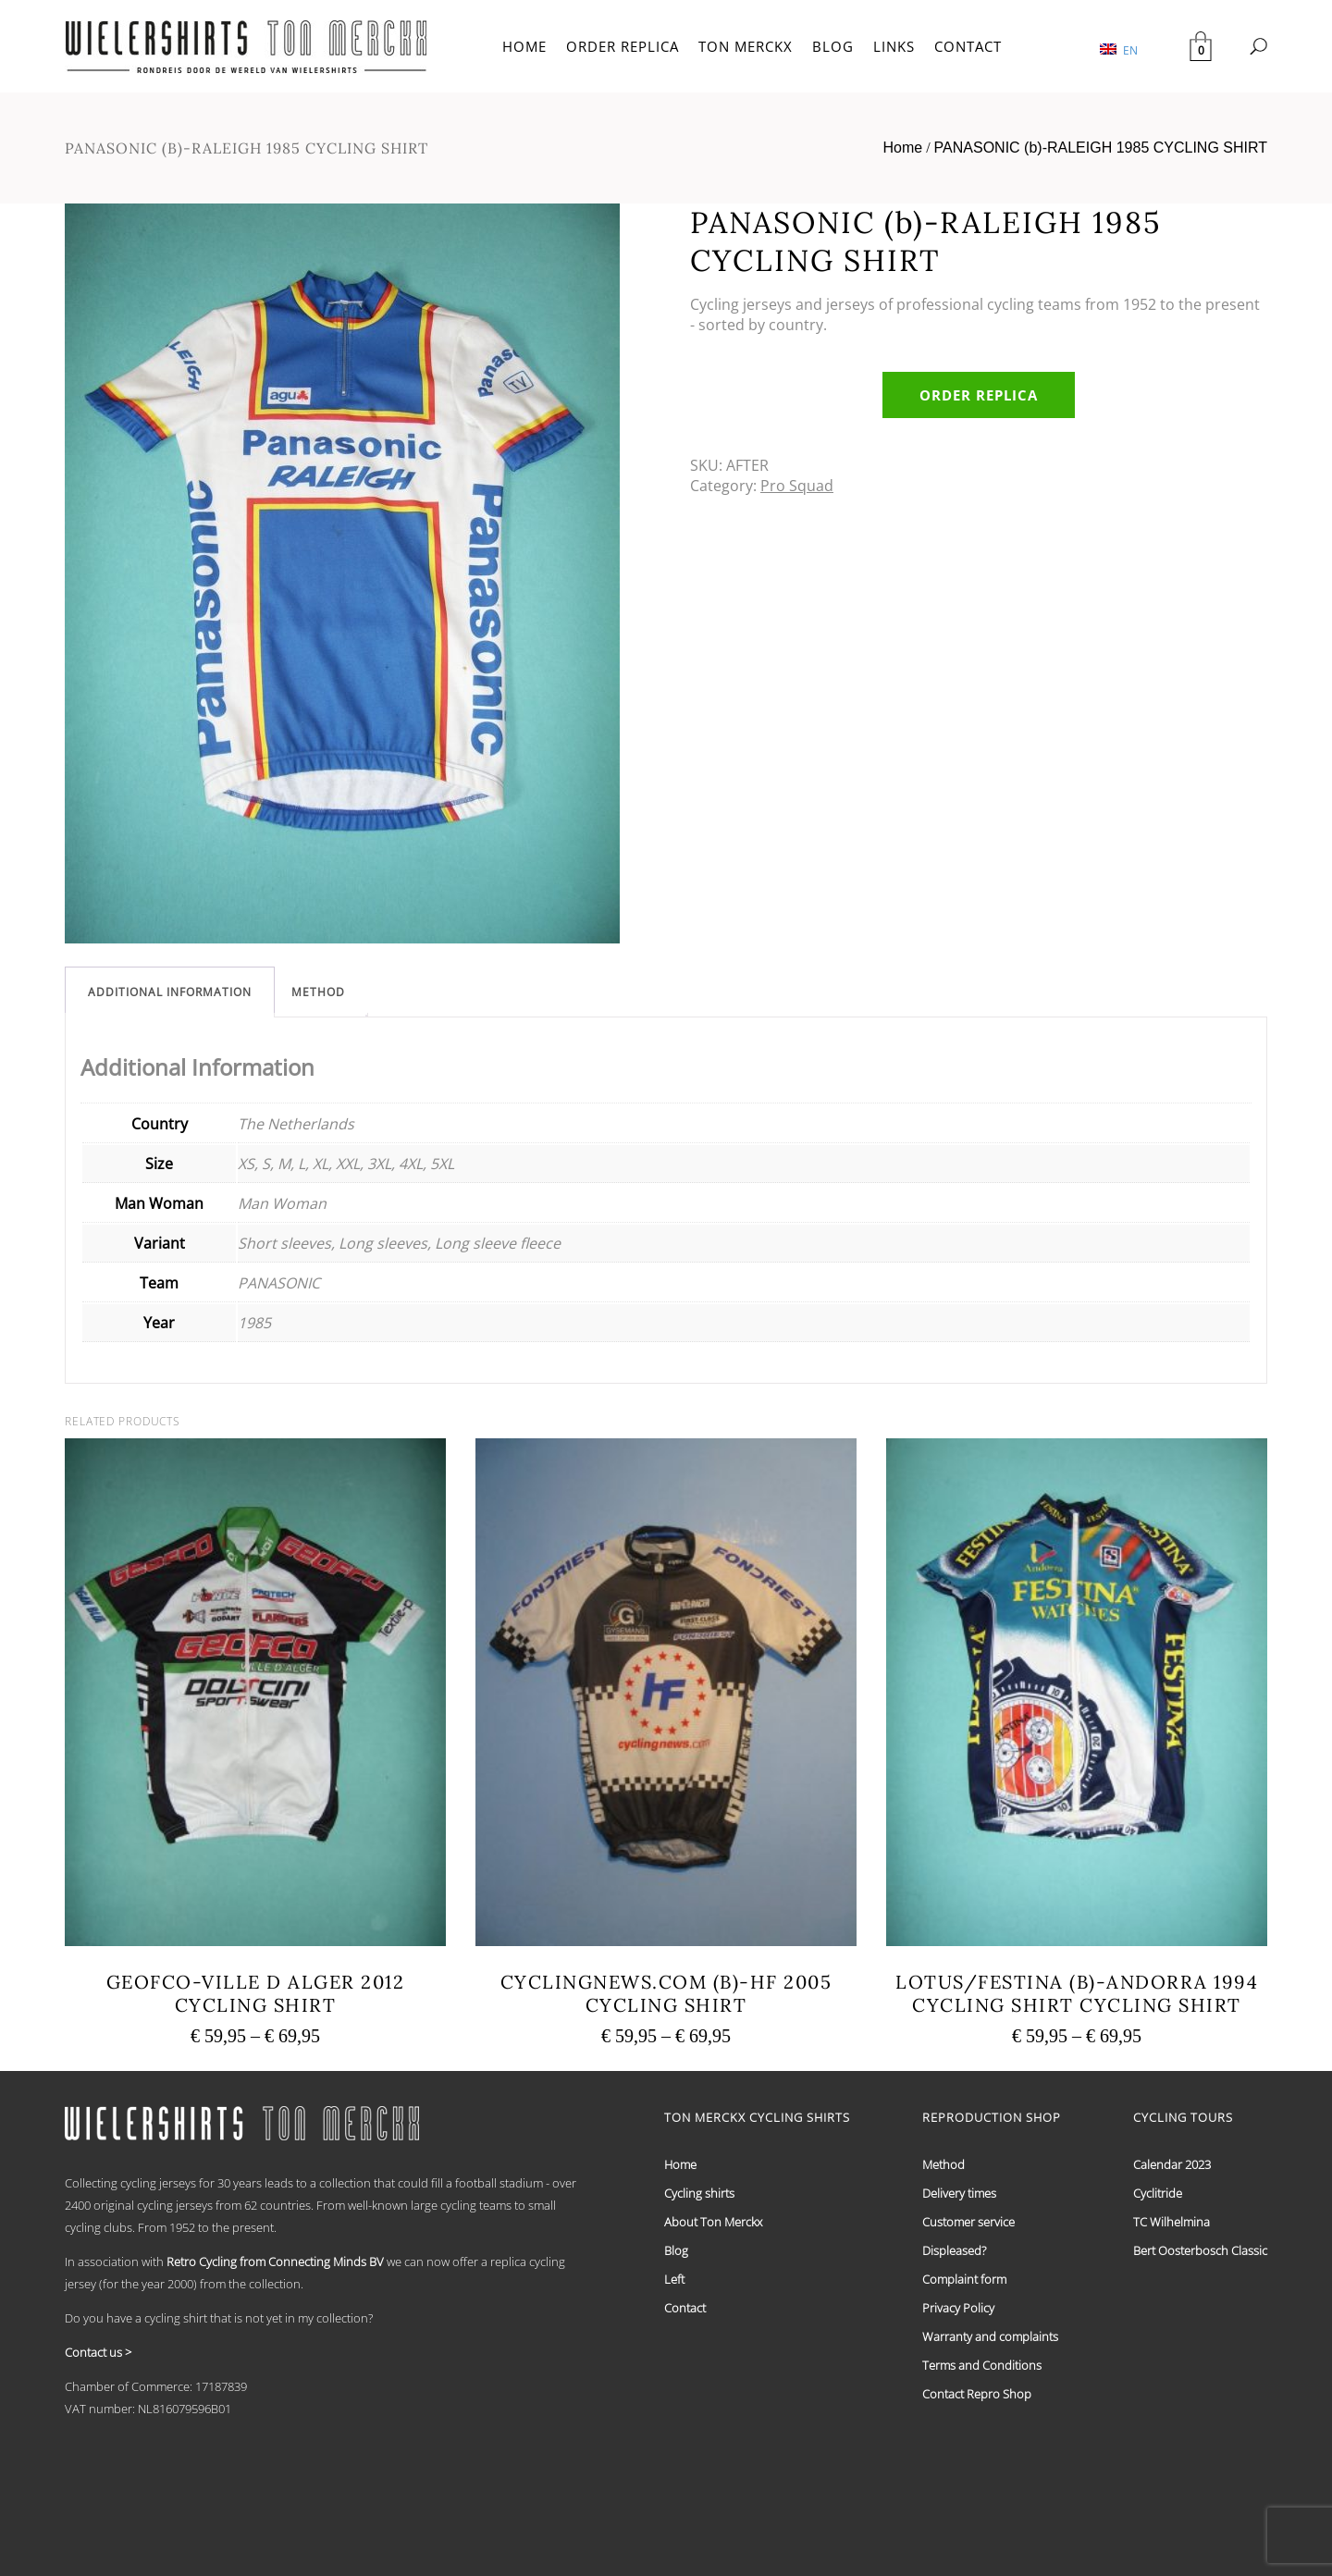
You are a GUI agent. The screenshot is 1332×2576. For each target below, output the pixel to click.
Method (318, 992)
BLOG (833, 46)
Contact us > (98, 2352)
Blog (676, 2250)
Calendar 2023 (1172, 2164)
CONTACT (968, 46)
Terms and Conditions (982, 2365)
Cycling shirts (699, 2193)
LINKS (894, 46)
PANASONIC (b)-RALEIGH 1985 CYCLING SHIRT (1100, 147)
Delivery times (959, 2193)
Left (674, 2279)
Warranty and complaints (990, 2336)
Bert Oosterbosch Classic (1200, 2250)
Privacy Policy (958, 2307)
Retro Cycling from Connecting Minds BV (275, 2261)
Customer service (968, 2221)
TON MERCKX (745, 46)
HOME (524, 46)
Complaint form (964, 2279)
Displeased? (954, 2250)
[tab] (170, 992)
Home (902, 147)
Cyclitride (1157, 2193)
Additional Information (170, 992)
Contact (685, 2307)
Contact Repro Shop (976, 2393)
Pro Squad (796, 485)
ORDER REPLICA (622, 46)
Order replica (978, 395)
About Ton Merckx (713, 2221)
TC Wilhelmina (1171, 2221)
